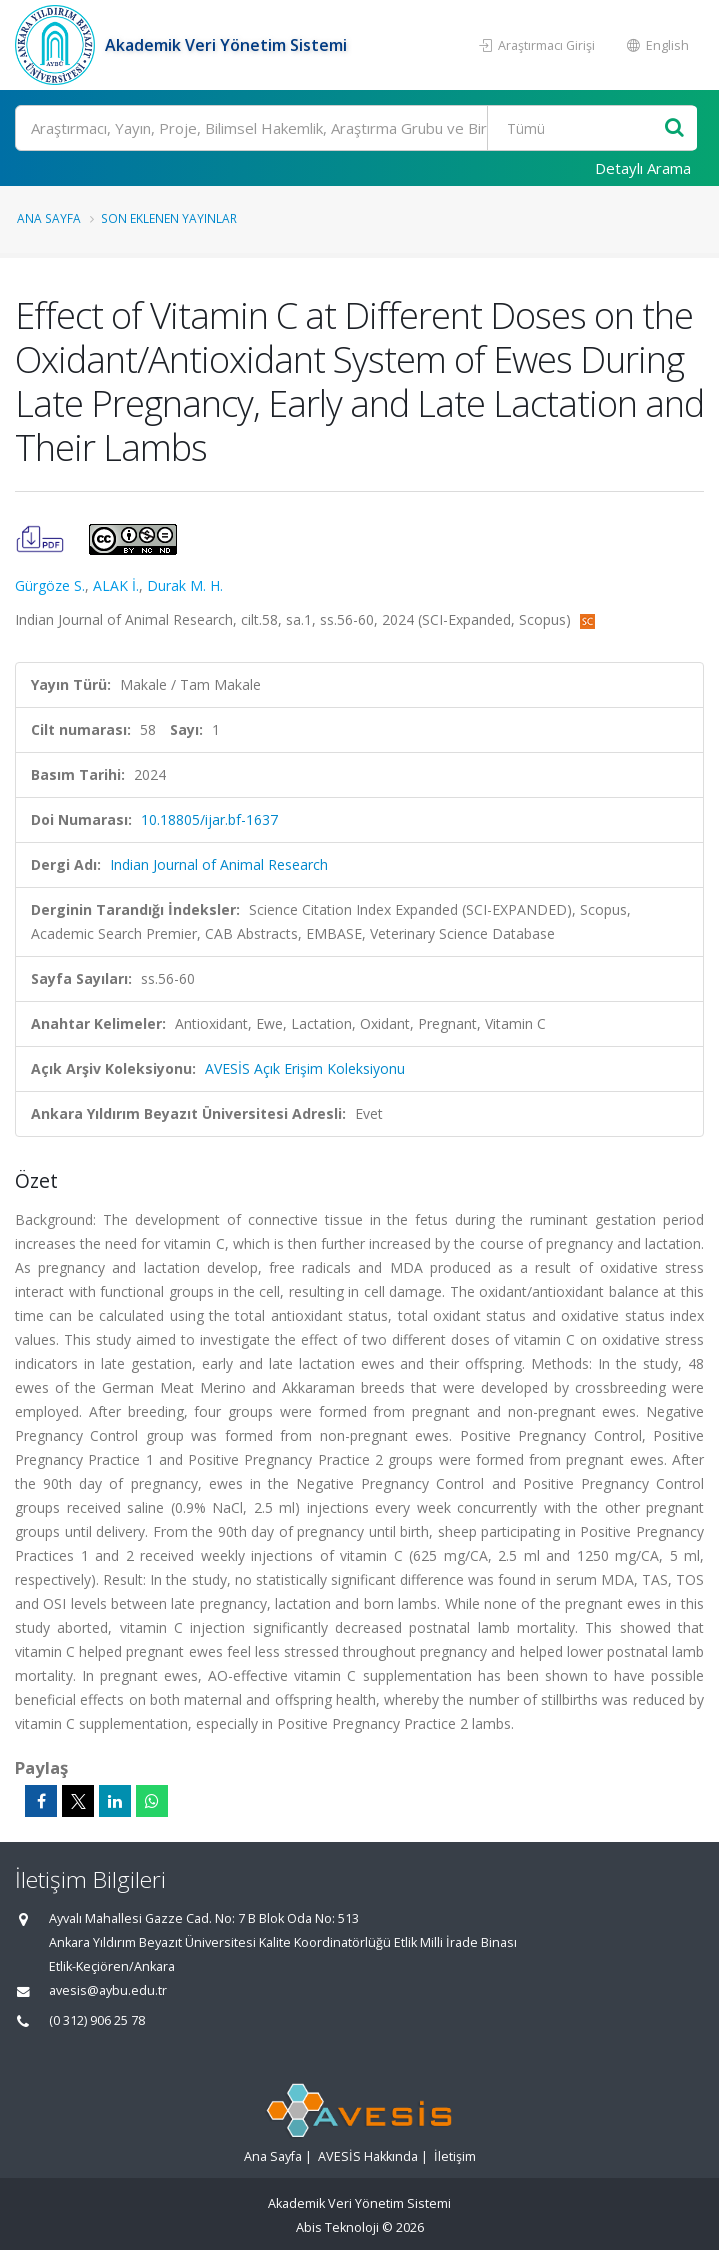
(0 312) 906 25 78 (97, 2020)
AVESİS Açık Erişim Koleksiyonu (305, 1068)
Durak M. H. (185, 585)
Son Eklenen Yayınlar (169, 218)
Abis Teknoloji (337, 2227)
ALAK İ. (116, 585)
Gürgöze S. (50, 585)
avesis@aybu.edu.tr (108, 1990)
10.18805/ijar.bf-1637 (209, 819)
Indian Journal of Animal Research (219, 864)
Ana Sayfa (49, 218)
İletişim (455, 2156)
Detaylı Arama (643, 168)
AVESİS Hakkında (368, 2156)
